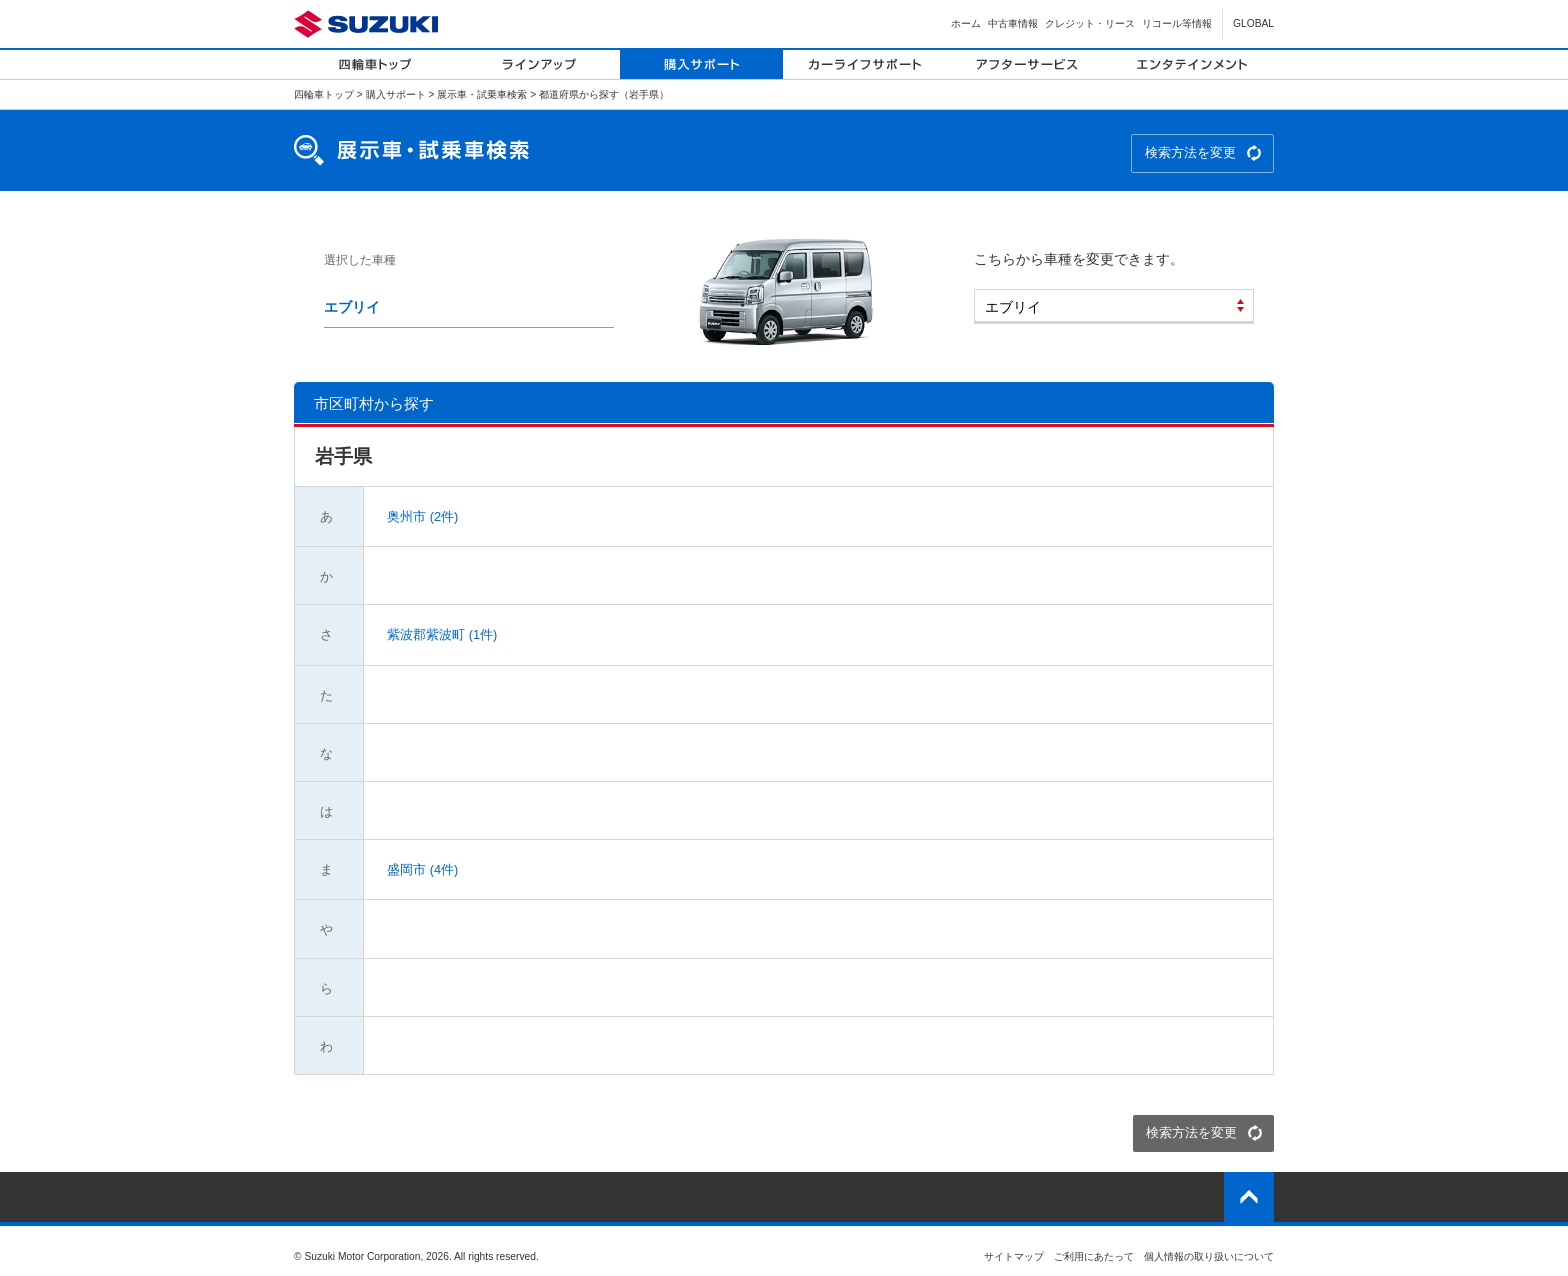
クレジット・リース (1090, 23)
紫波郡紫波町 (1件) (441, 634)
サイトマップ (1014, 1256)
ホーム (966, 23)
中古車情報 (1013, 23)
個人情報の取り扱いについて (1209, 1256)
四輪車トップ (324, 94)
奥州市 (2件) (421, 516)
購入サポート (396, 94)
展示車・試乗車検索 (482, 94)
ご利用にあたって (1094, 1256)
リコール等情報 (1177, 23)
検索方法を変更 (1190, 152)
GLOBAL (1253, 23)
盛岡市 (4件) (421, 869)
